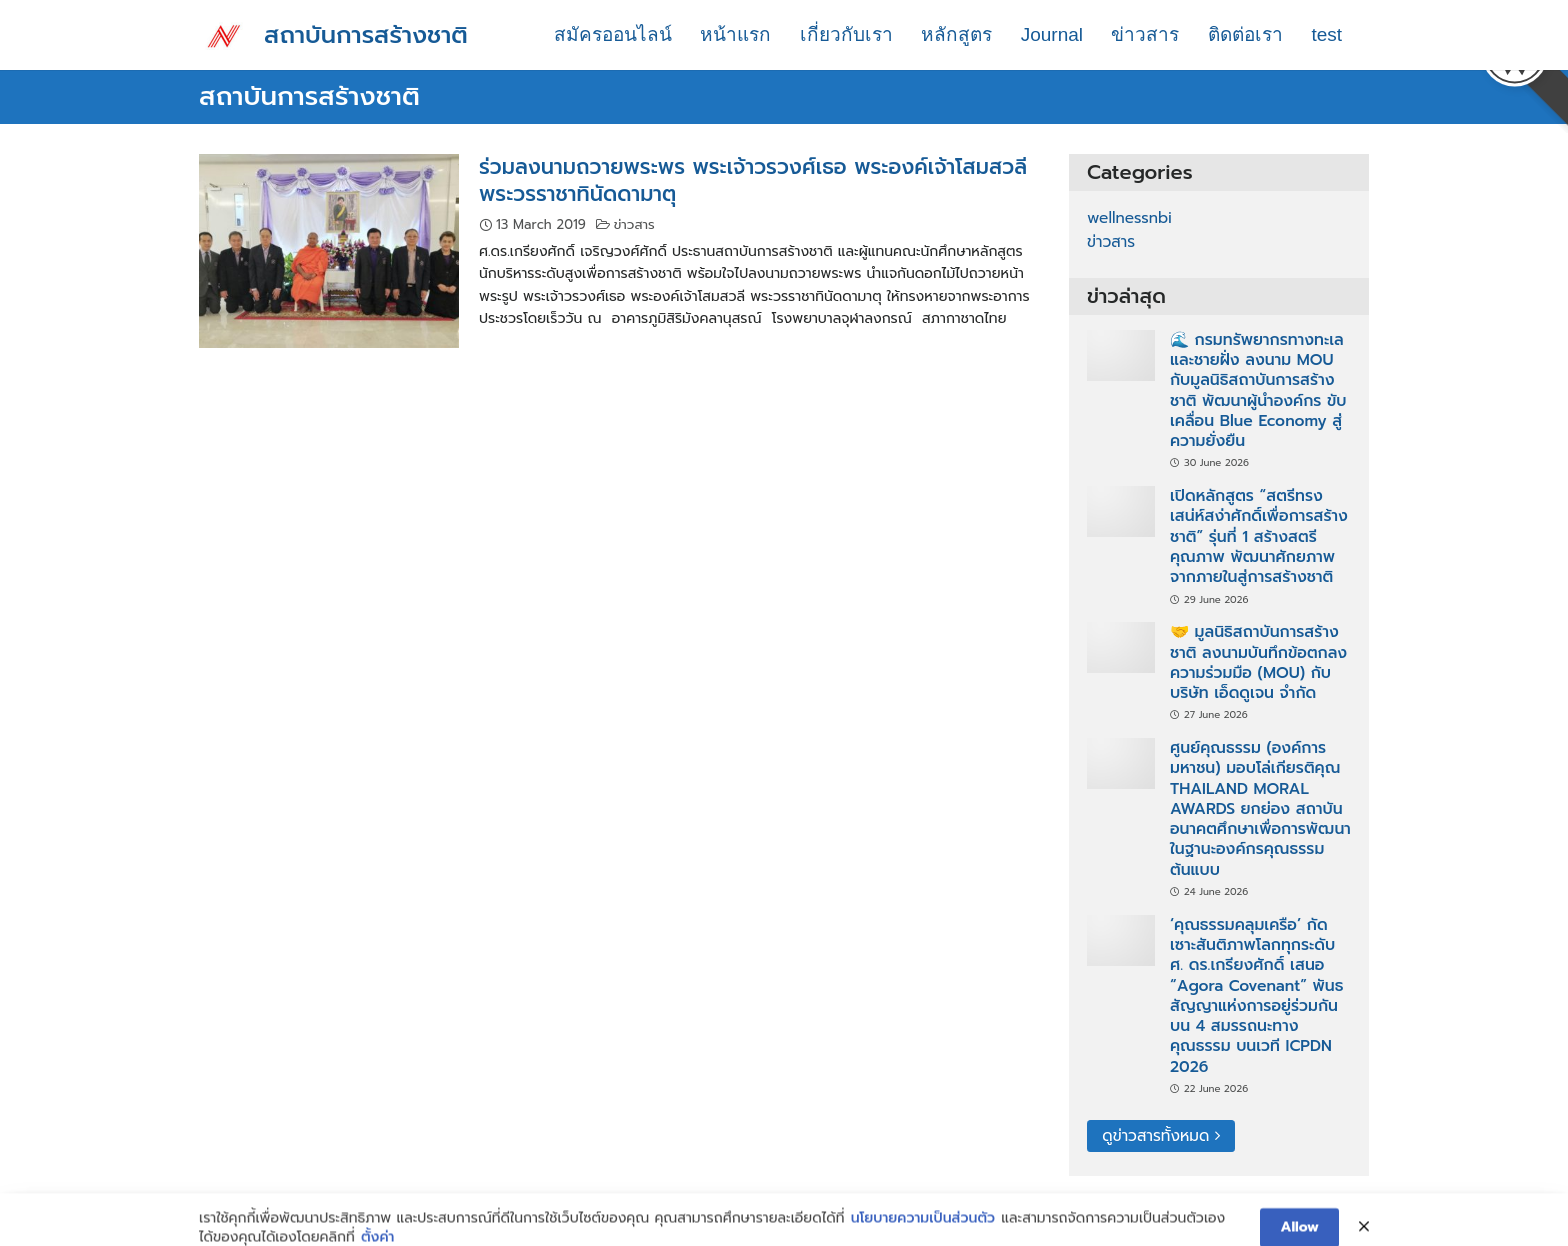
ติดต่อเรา (1245, 34)
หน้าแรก (735, 34)
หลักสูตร (956, 34)
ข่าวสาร (1145, 34)
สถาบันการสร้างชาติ (366, 35)
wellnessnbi (1129, 217)
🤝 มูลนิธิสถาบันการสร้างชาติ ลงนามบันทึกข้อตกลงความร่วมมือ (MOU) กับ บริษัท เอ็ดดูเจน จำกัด (1258, 662)
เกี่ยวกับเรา (846, 34)
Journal (1052, 34)
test (1326, 34)
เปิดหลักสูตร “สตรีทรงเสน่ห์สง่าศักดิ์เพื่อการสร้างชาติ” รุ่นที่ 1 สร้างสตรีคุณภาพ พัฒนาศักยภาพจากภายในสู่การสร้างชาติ (1259, 536)
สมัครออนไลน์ (613, 34)
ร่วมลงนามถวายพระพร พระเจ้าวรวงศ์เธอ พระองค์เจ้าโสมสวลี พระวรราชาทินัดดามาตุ (753, 180)
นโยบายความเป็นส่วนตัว (923, 1235)
